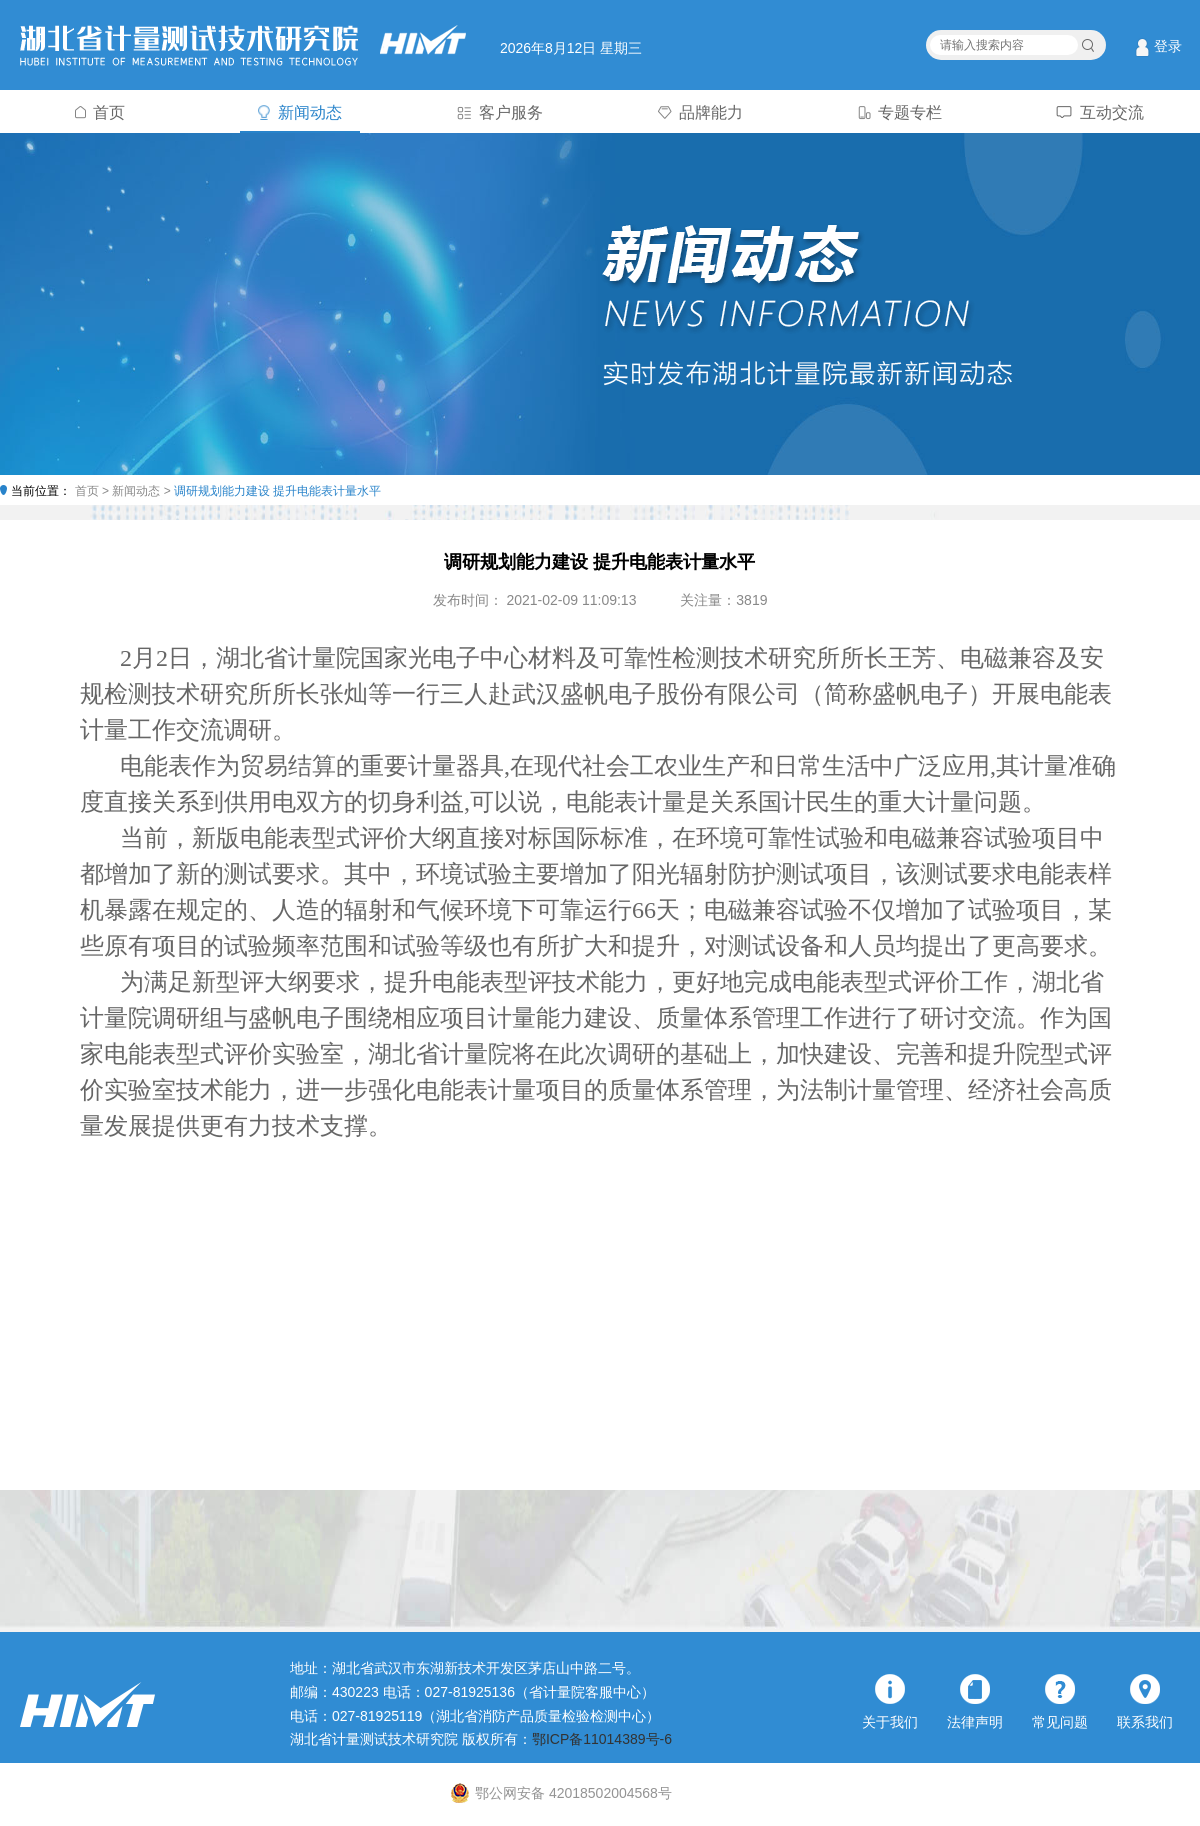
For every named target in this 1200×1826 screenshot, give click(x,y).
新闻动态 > (143, 491)
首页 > (94, 491)
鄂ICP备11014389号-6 (602, 1739)
